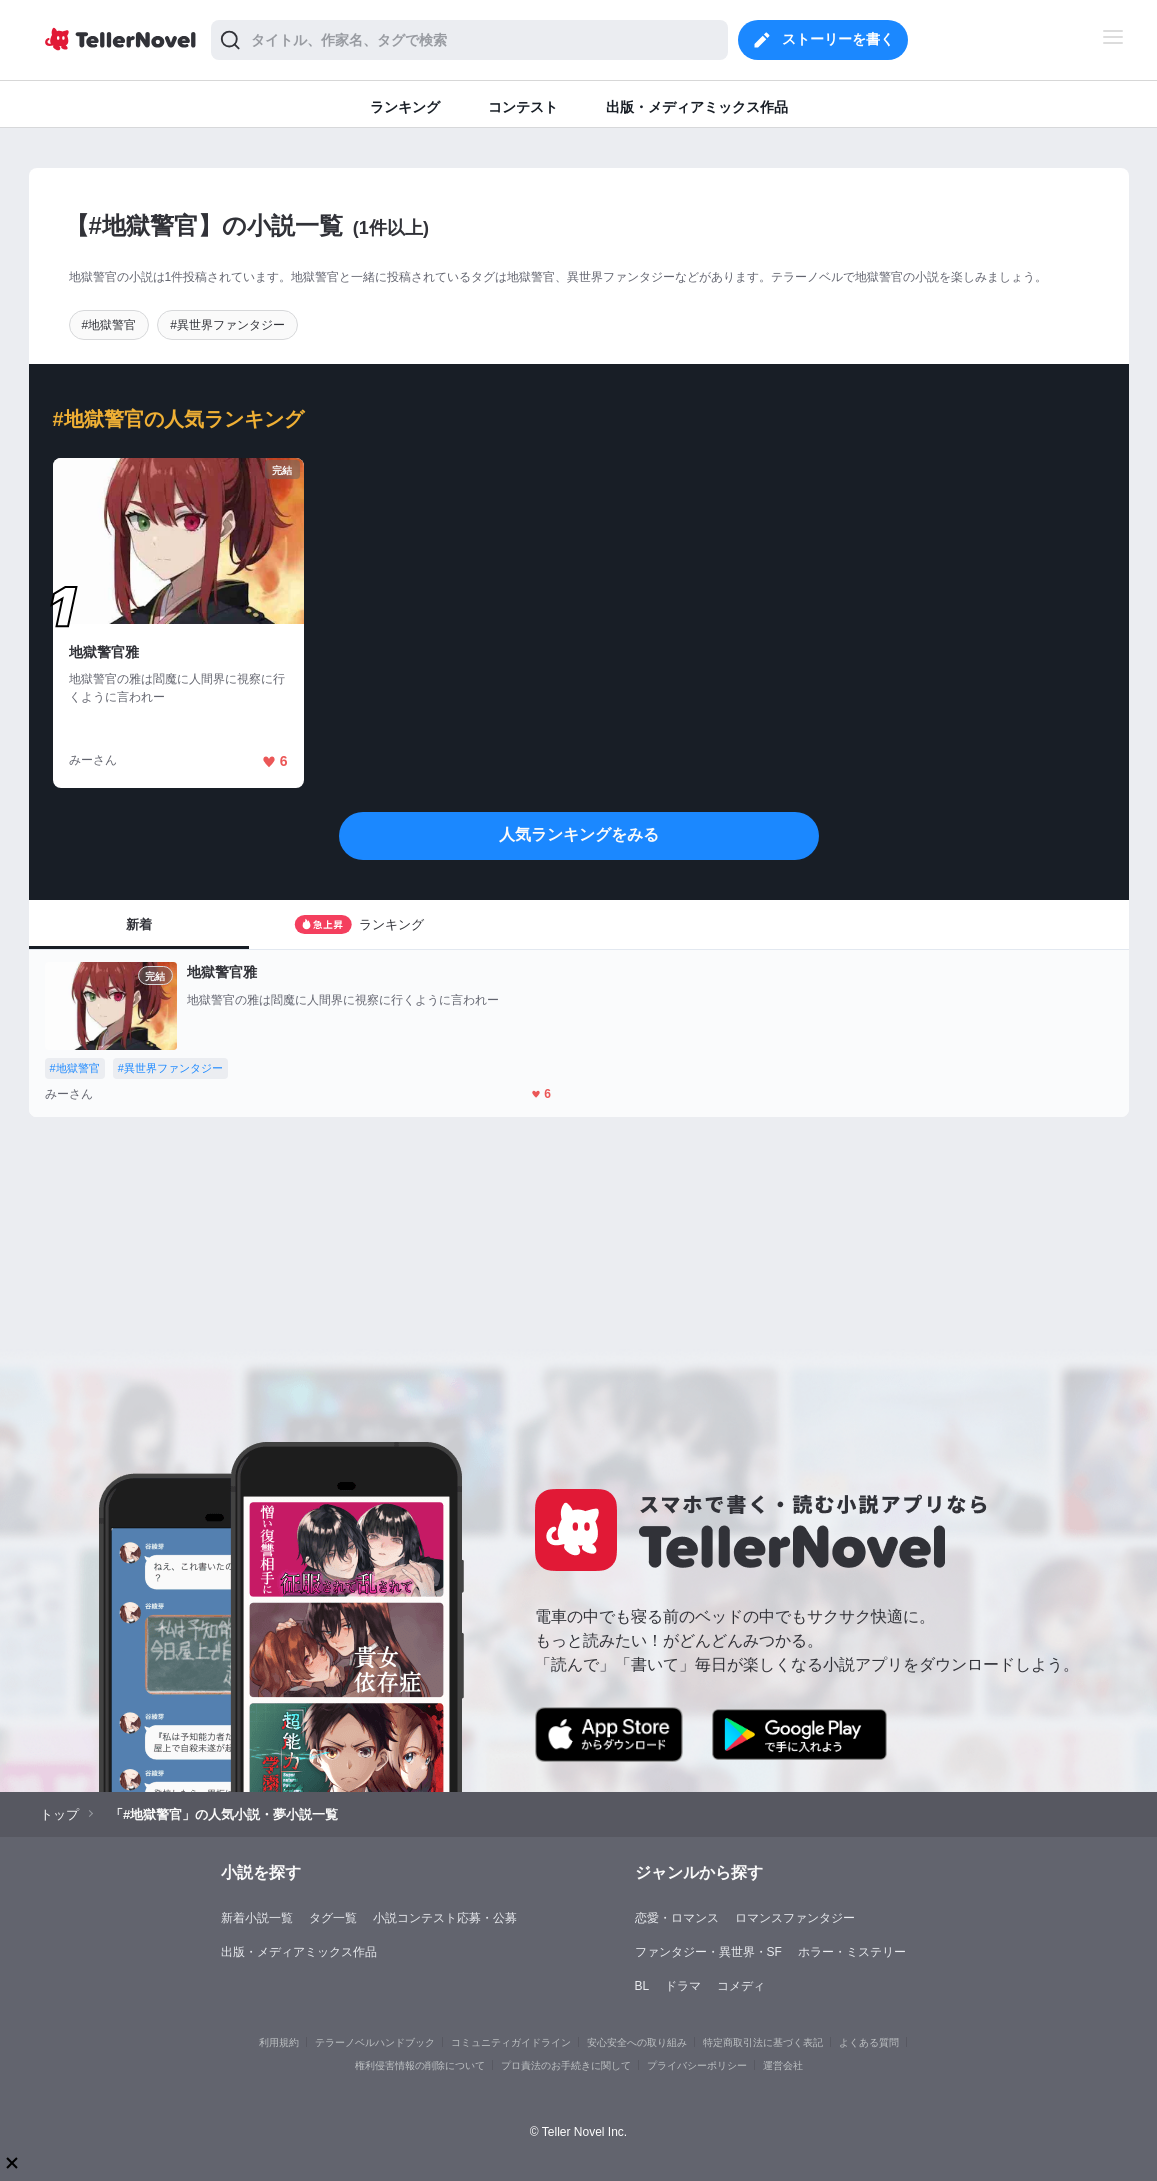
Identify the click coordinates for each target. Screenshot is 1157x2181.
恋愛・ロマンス (677, 1918)
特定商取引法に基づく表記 (763, 2042)
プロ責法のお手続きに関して (566, 2065)
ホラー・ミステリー (852, 1952)
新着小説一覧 (257, 1918)
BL (642, 1986)
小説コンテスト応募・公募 (445, 1918)
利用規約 (279, 2042)
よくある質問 (869, 2042)
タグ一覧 (333, 1918)
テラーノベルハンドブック (375, 2042)
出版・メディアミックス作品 (299, 1952)
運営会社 (783, 2065)
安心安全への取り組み (637, 2042)
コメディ (741, 1986)
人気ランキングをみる (579, 834)
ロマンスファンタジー (795, 1918)
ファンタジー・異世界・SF (708, 1952)
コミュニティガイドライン (511, 2042)
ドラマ (683, 1986)
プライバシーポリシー (697, 2065)
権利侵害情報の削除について (420, 2065)
